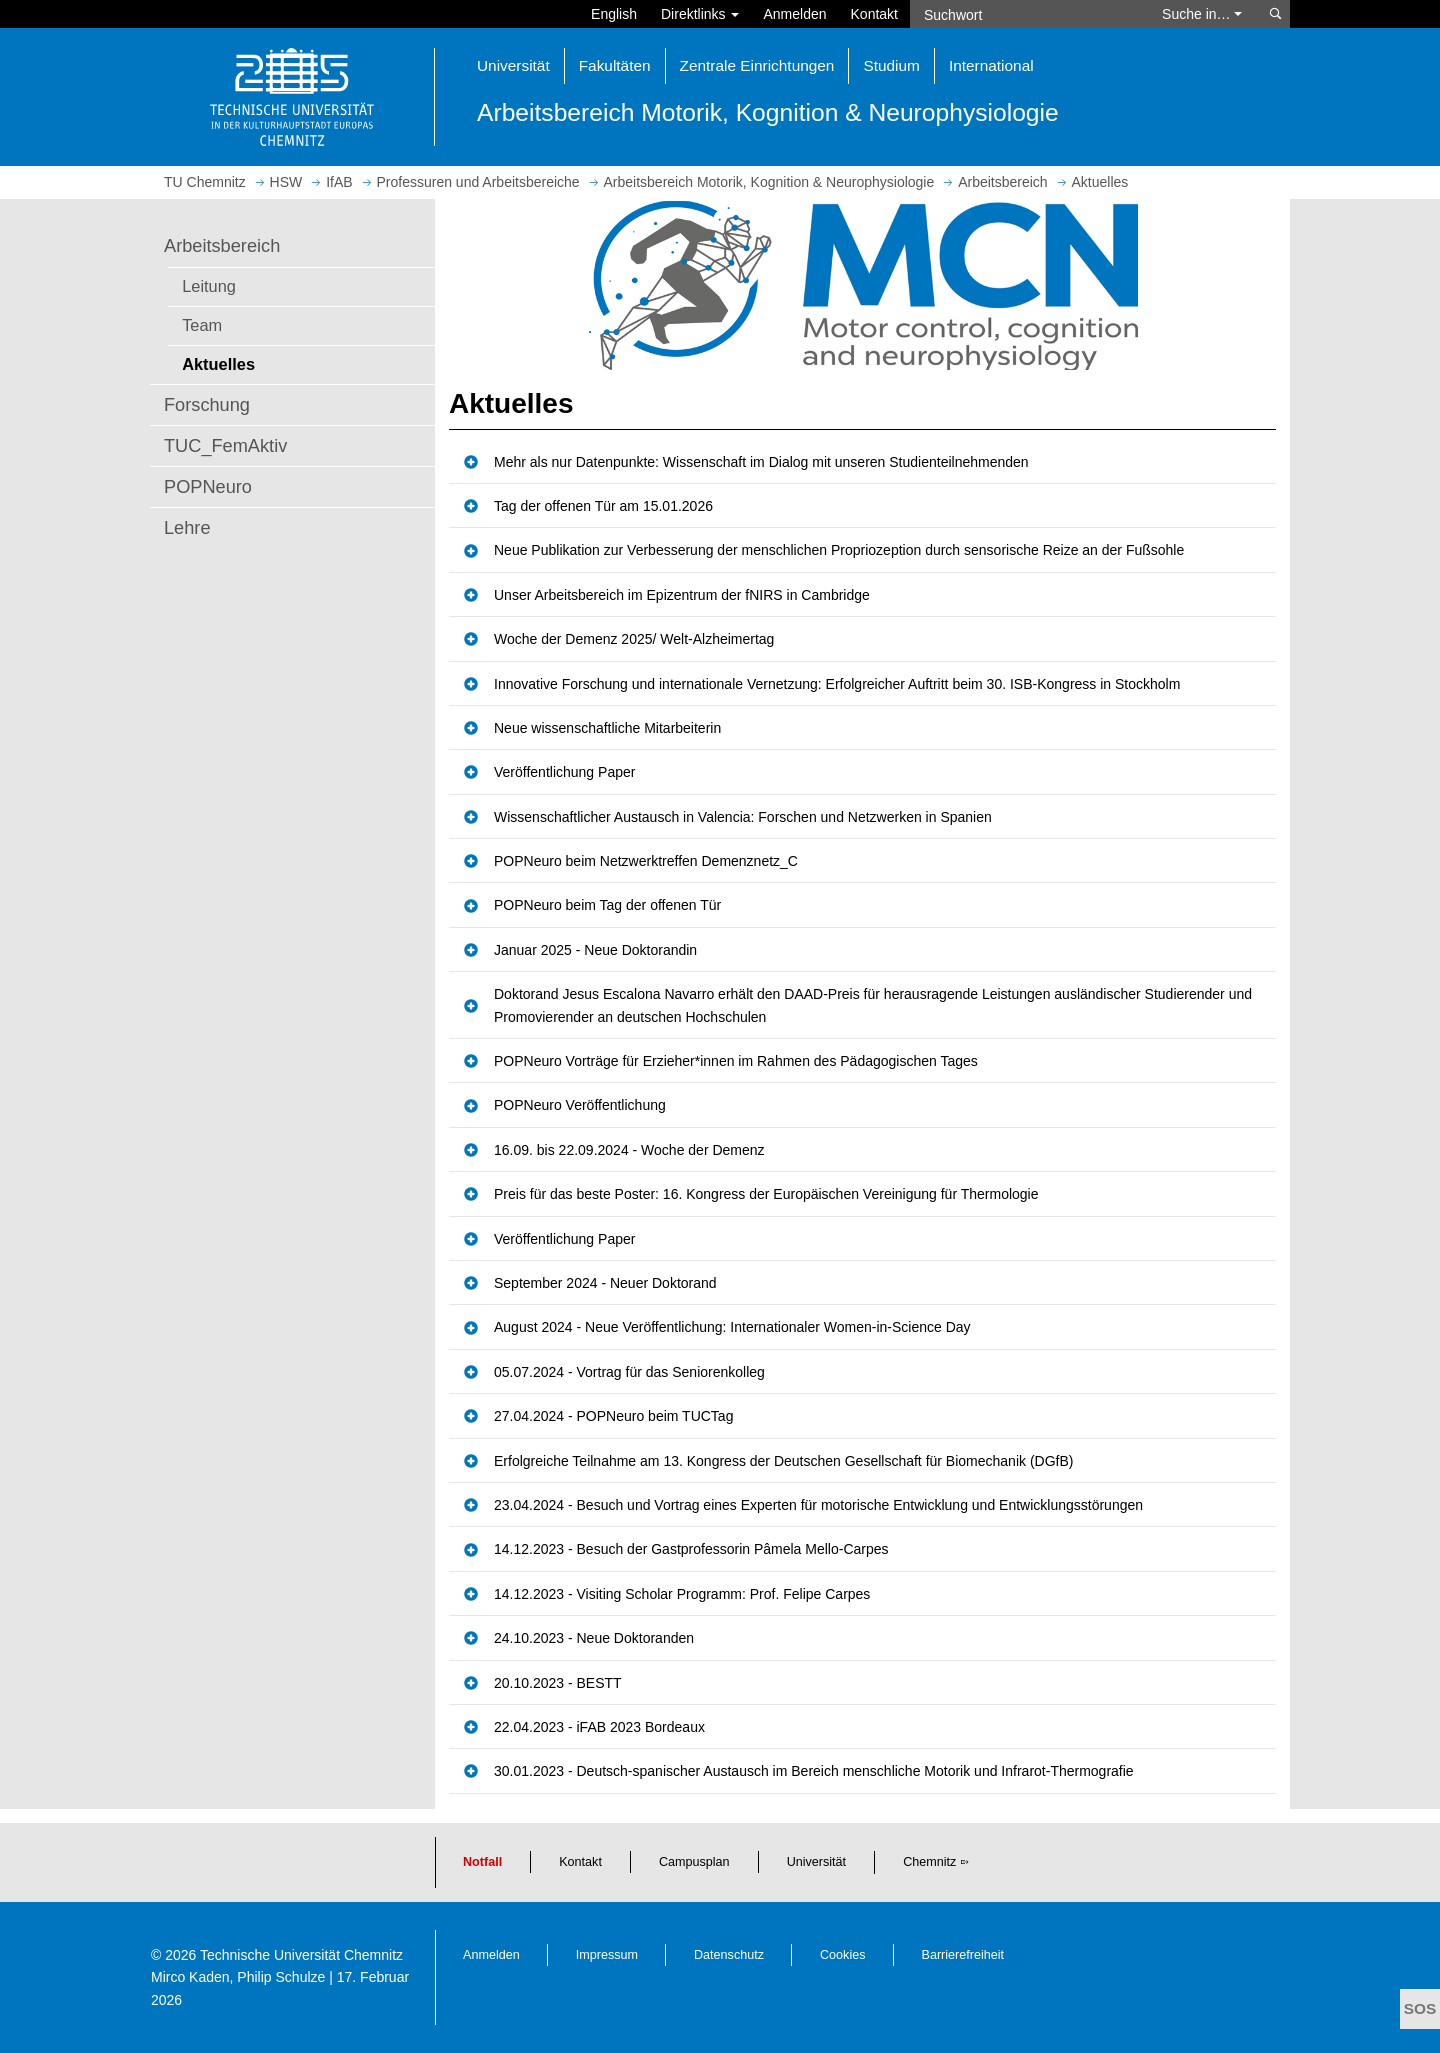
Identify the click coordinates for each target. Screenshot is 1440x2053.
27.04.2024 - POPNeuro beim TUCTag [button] (613, 1416)
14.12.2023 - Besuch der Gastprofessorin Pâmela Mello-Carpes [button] (691, 1549)
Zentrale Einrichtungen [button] (757, 65)
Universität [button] (513, 65)
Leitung (209, 286)
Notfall (482, 1862)
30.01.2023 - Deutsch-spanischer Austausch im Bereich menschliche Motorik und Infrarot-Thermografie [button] (814, 1771)
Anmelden (794, 14)
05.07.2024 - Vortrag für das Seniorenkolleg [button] (629, 1372)
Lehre (187, 528)
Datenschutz (729, 1955)
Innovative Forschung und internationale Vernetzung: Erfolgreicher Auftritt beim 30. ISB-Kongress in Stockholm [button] (837, 684)
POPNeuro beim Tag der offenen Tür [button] (607, 905)
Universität (817, 1862)
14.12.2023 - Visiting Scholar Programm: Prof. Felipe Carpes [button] (682, 1594)
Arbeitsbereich (222, 246)
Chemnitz (929, 1862)
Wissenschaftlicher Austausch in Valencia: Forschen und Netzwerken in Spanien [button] (743, 817)
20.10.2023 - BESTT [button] (558, 1683)
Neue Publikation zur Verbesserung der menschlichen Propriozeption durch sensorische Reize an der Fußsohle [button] (839, 550)
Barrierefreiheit (963, 1955)
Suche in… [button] (1202, 14)
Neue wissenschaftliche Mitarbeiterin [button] (607, 728)
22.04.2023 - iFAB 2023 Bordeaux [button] (599, 1727)
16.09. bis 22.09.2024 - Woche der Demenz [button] (629, 1150)
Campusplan (694, 1862)
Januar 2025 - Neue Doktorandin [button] (595, 950)
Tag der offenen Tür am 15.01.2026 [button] (603, 506)
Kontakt (874, 14)
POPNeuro (208, 487)
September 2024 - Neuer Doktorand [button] (605, 1283)
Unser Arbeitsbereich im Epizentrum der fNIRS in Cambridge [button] (682, 595)
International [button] (991, 65)
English (614, 14)
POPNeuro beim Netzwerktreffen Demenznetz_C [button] (646, 861)
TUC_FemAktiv (225, 446)
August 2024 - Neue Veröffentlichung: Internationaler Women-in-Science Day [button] (732, 1327)
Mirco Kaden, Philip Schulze (238, 1977)
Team (202, 325)
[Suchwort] (1026, 14)
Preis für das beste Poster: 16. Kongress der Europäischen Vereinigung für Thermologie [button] (766, 1194)
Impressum (607, 1955)
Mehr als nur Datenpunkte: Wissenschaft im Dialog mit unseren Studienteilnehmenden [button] (761, 462)
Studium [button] (891, 65)
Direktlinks (700, 14)
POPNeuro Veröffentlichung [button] (580, 1105)
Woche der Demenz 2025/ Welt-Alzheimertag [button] (634, 639)
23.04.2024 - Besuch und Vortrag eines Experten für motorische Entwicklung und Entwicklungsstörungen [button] (818, 1505)
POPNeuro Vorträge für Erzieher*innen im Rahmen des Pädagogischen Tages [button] (736, 1061)
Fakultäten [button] (615, 65)
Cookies (843, 1955)
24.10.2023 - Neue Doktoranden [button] (594, 1638)
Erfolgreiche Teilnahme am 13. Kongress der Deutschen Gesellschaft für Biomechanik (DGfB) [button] (783, 1461)
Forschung (207, 405)
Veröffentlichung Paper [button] (564, 772)
